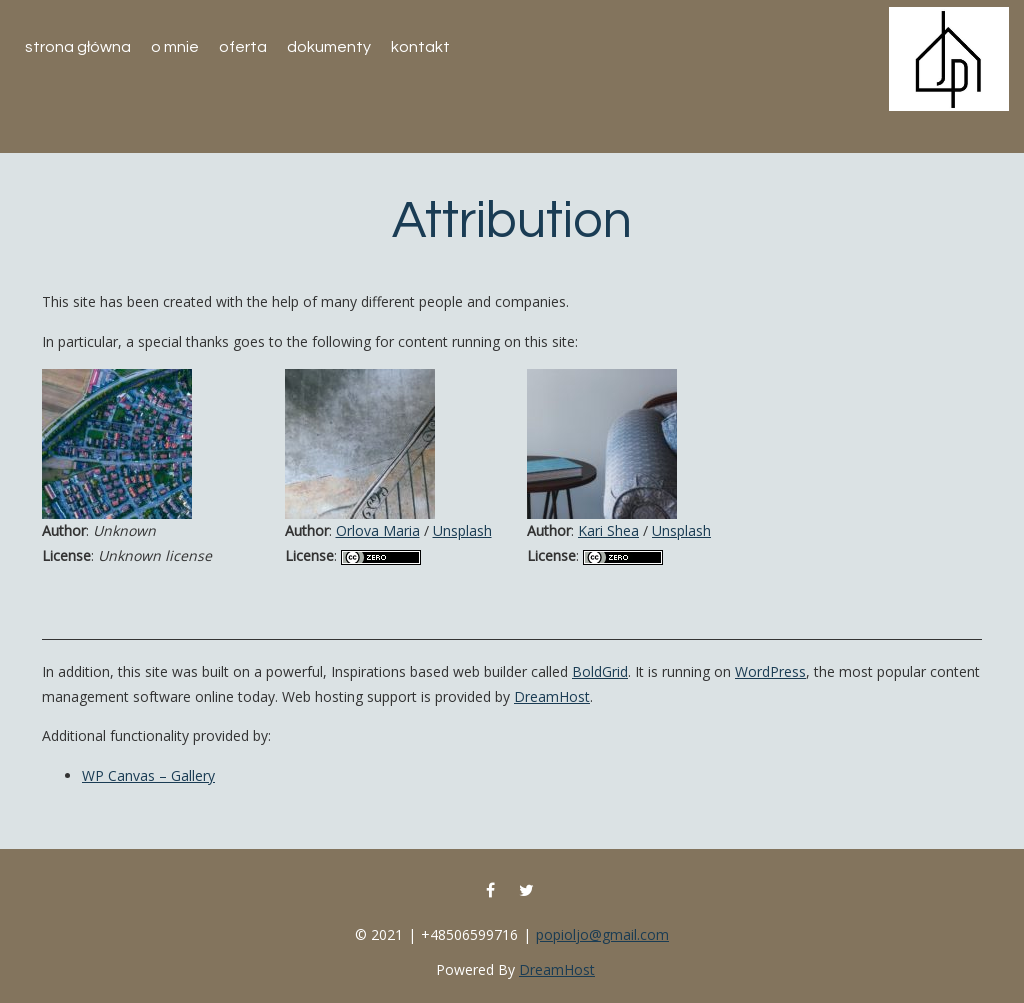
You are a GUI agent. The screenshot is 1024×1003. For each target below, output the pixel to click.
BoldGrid (600, 671)
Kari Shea (608, 530)
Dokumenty (329, 47)
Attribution (512, 221)
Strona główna (78, 47)
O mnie (175, 47)
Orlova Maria (378, 530)
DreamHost (552, 696)
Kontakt (420, 47)
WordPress (770, 671)
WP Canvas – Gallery (148, 775)
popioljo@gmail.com (602, 934)
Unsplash (462, 530)
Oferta (243, 47)
